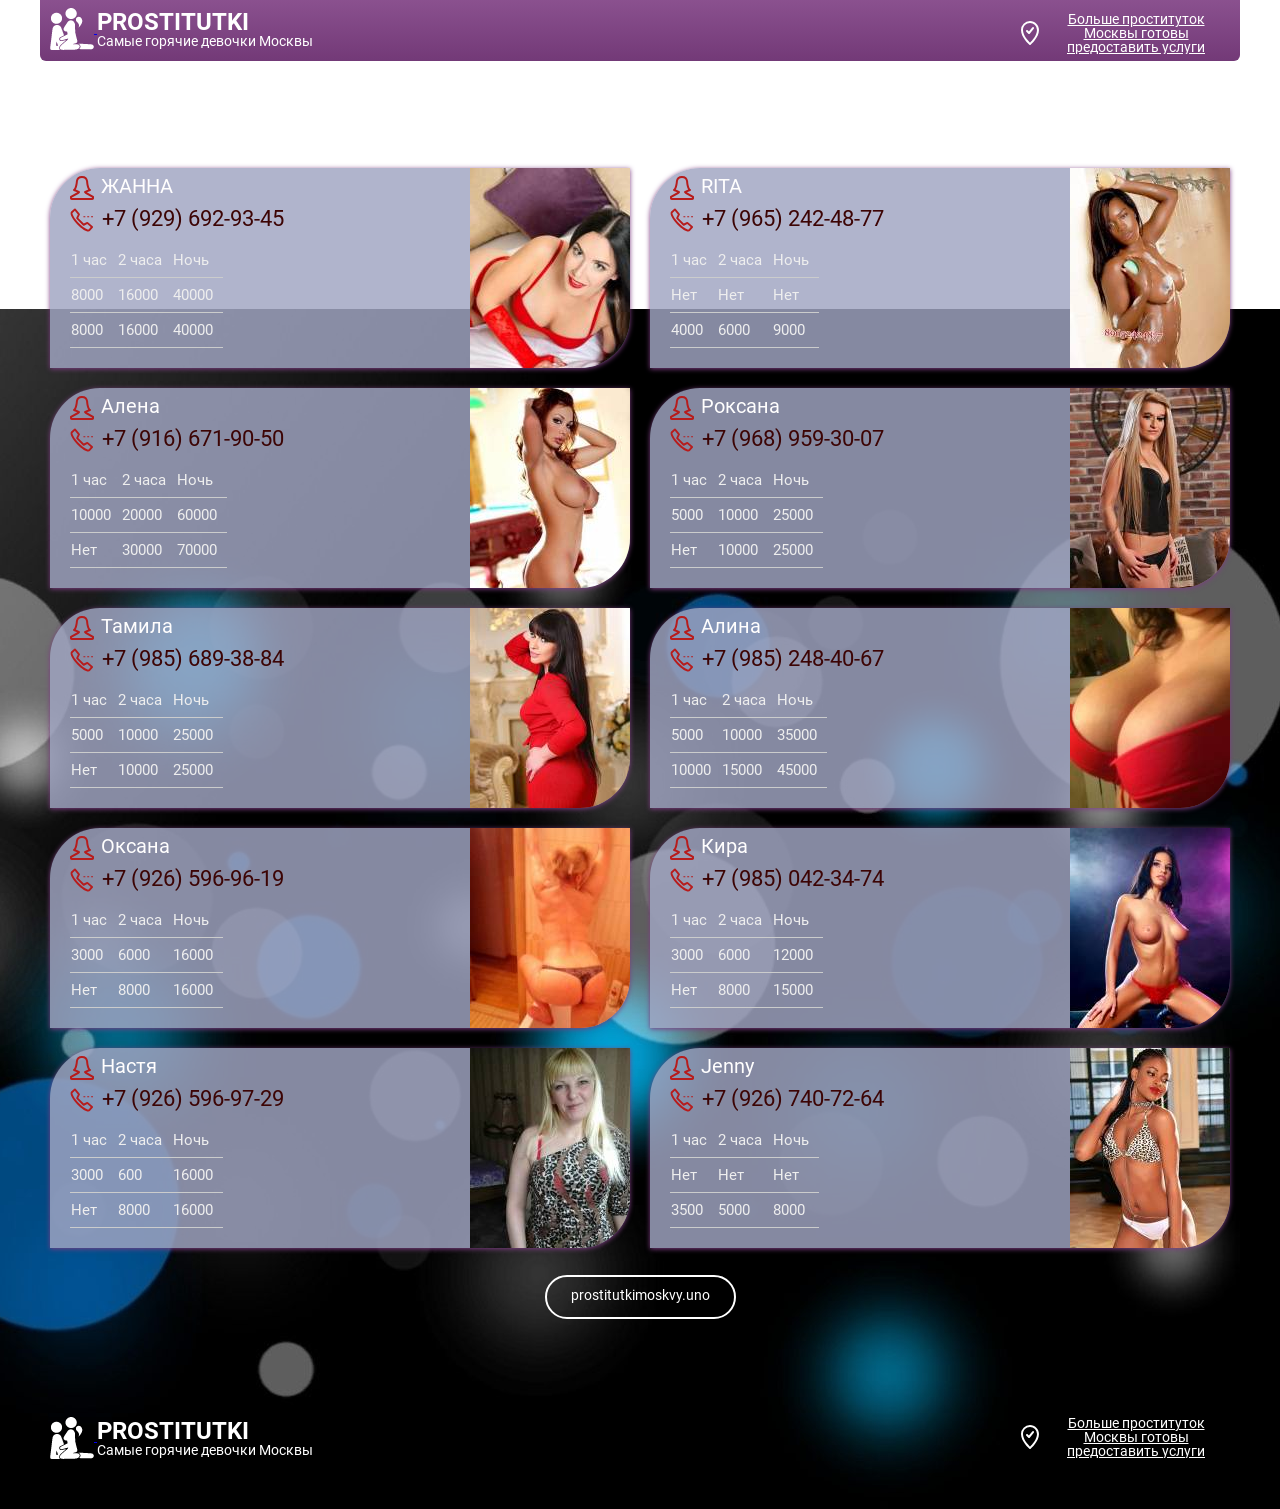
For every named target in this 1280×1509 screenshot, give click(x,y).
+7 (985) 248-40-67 (777, 659)
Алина (715, 628)
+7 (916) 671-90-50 (177, 439)
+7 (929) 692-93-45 (177, 219)
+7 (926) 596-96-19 (177, 879)
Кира (709, 848)
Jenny (712, 1068)
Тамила (121, 628)
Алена (115, 408)
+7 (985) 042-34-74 (777, 879)
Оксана (120, 848)
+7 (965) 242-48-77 (777, 219)
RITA (706, 188)
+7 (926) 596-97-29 (177, 1099)
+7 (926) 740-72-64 (777, 1099)
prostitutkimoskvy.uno (640, 1295)
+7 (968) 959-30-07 (777, 439)
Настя (113, 1068)
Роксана (725, 408)
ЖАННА (121, 188)
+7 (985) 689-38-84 (177, 659)
